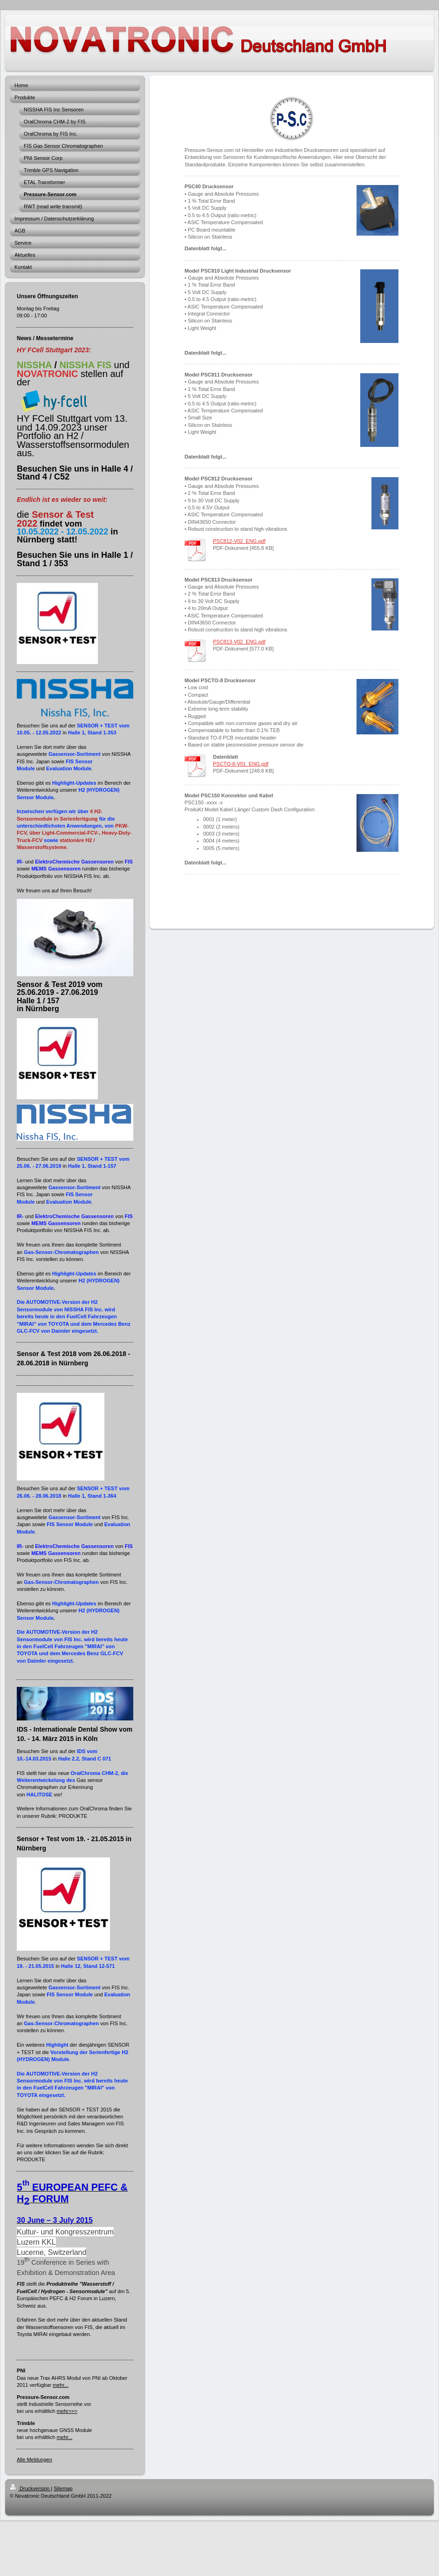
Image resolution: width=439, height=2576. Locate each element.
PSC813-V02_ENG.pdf (239, 641)
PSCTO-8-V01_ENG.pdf (240, 764)
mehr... (61, 2385)
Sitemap (63, 2488)
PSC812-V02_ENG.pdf (239, 541)
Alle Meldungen (34, 2459)
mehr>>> (67, 2411)
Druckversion (30, 2488)
